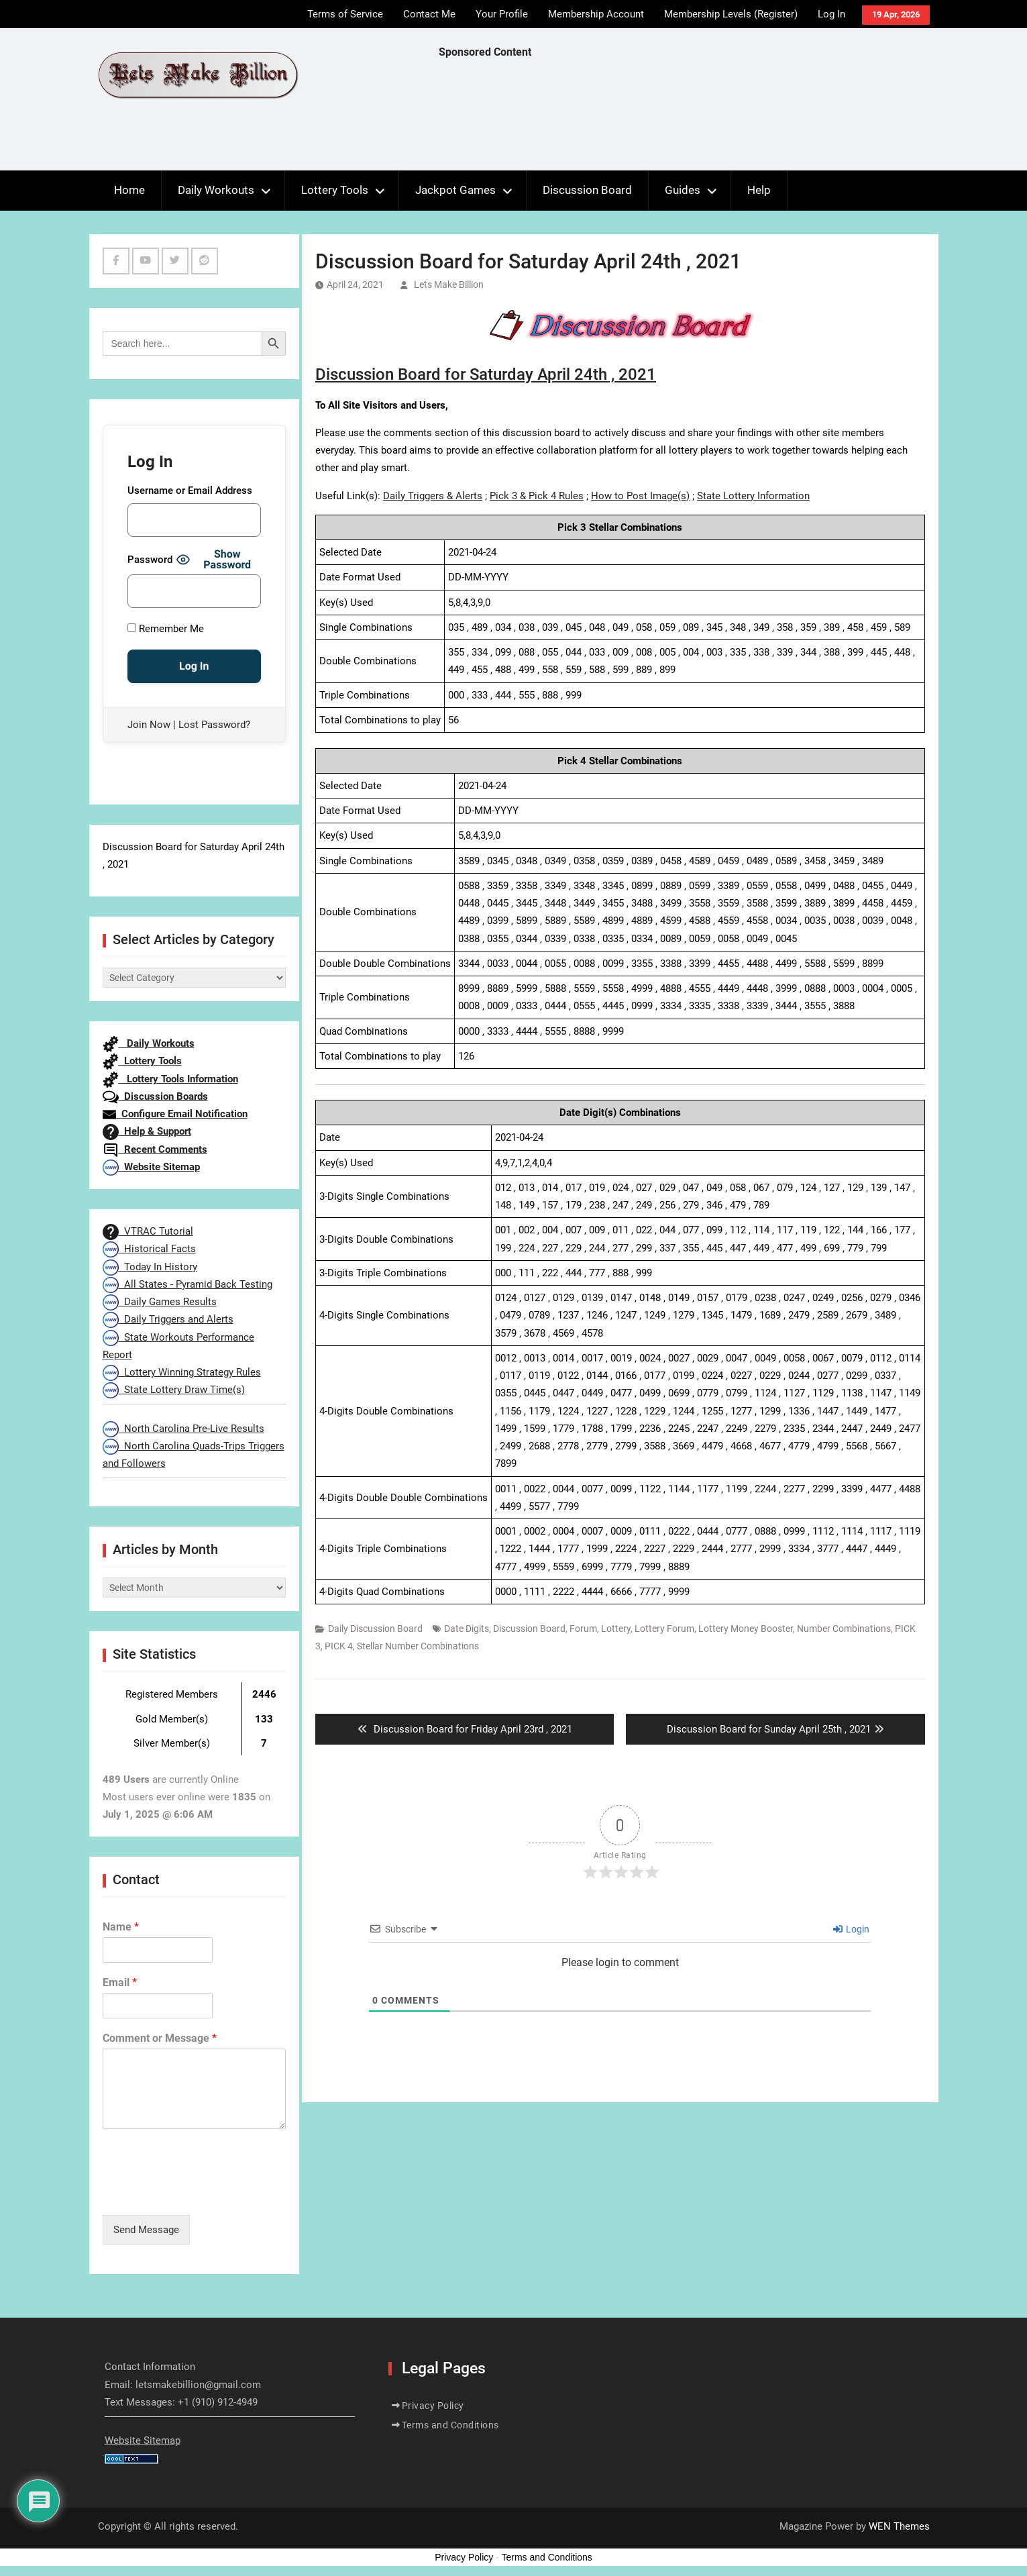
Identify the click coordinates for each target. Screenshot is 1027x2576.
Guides (682, 190)
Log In (831, 14)
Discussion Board (587, 190)
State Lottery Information (753, 496)
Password (149, 560)
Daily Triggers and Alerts (168, 1319)
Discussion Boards (155, 1096)
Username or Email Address (189, 490)
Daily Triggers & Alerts (432, 496)
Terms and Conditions (450, 2425)
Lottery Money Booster (745, 1628)
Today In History (150, 1267)
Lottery (616, 1628)
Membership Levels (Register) (731, 14)
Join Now (148, 725)
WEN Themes (899, 2526)
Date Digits (466, 1628)
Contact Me (429, 14)
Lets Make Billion (449, 284)
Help (759, 190)
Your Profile (502, 14)
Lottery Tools (334, 190)
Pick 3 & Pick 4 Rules (537, 496)
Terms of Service (345, 14)
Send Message (146, 2230)
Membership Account (596, 14)
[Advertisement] (683, 118)
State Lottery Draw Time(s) (174, 1390)
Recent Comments (155, 1149)
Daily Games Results (160, 1302)
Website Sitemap (151, 1167)
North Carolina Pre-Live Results (183, 1429)
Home (129, 190)
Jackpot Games (455, 190)
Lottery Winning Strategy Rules (182, 1372)
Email (120, 1982)
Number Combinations (844, 1628)
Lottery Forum (664, 1628)
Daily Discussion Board (375, 1628)
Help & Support (147, 1131)
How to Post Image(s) (640, 496)
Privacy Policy (433, 2405)
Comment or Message (160, 2038)
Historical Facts (149, 1249)
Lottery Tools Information (170, 1079)
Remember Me (165, 629)
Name (121, 1926)
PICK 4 (339, 1646)
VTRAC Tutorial (148, 1231)
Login (851, 1929)
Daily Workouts (216, 190)
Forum (583, 1628)
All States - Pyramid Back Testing (187, 1284)
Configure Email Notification (175, 1114)
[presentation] (205, 2193)
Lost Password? (214, 725)
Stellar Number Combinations (418, 1646)
